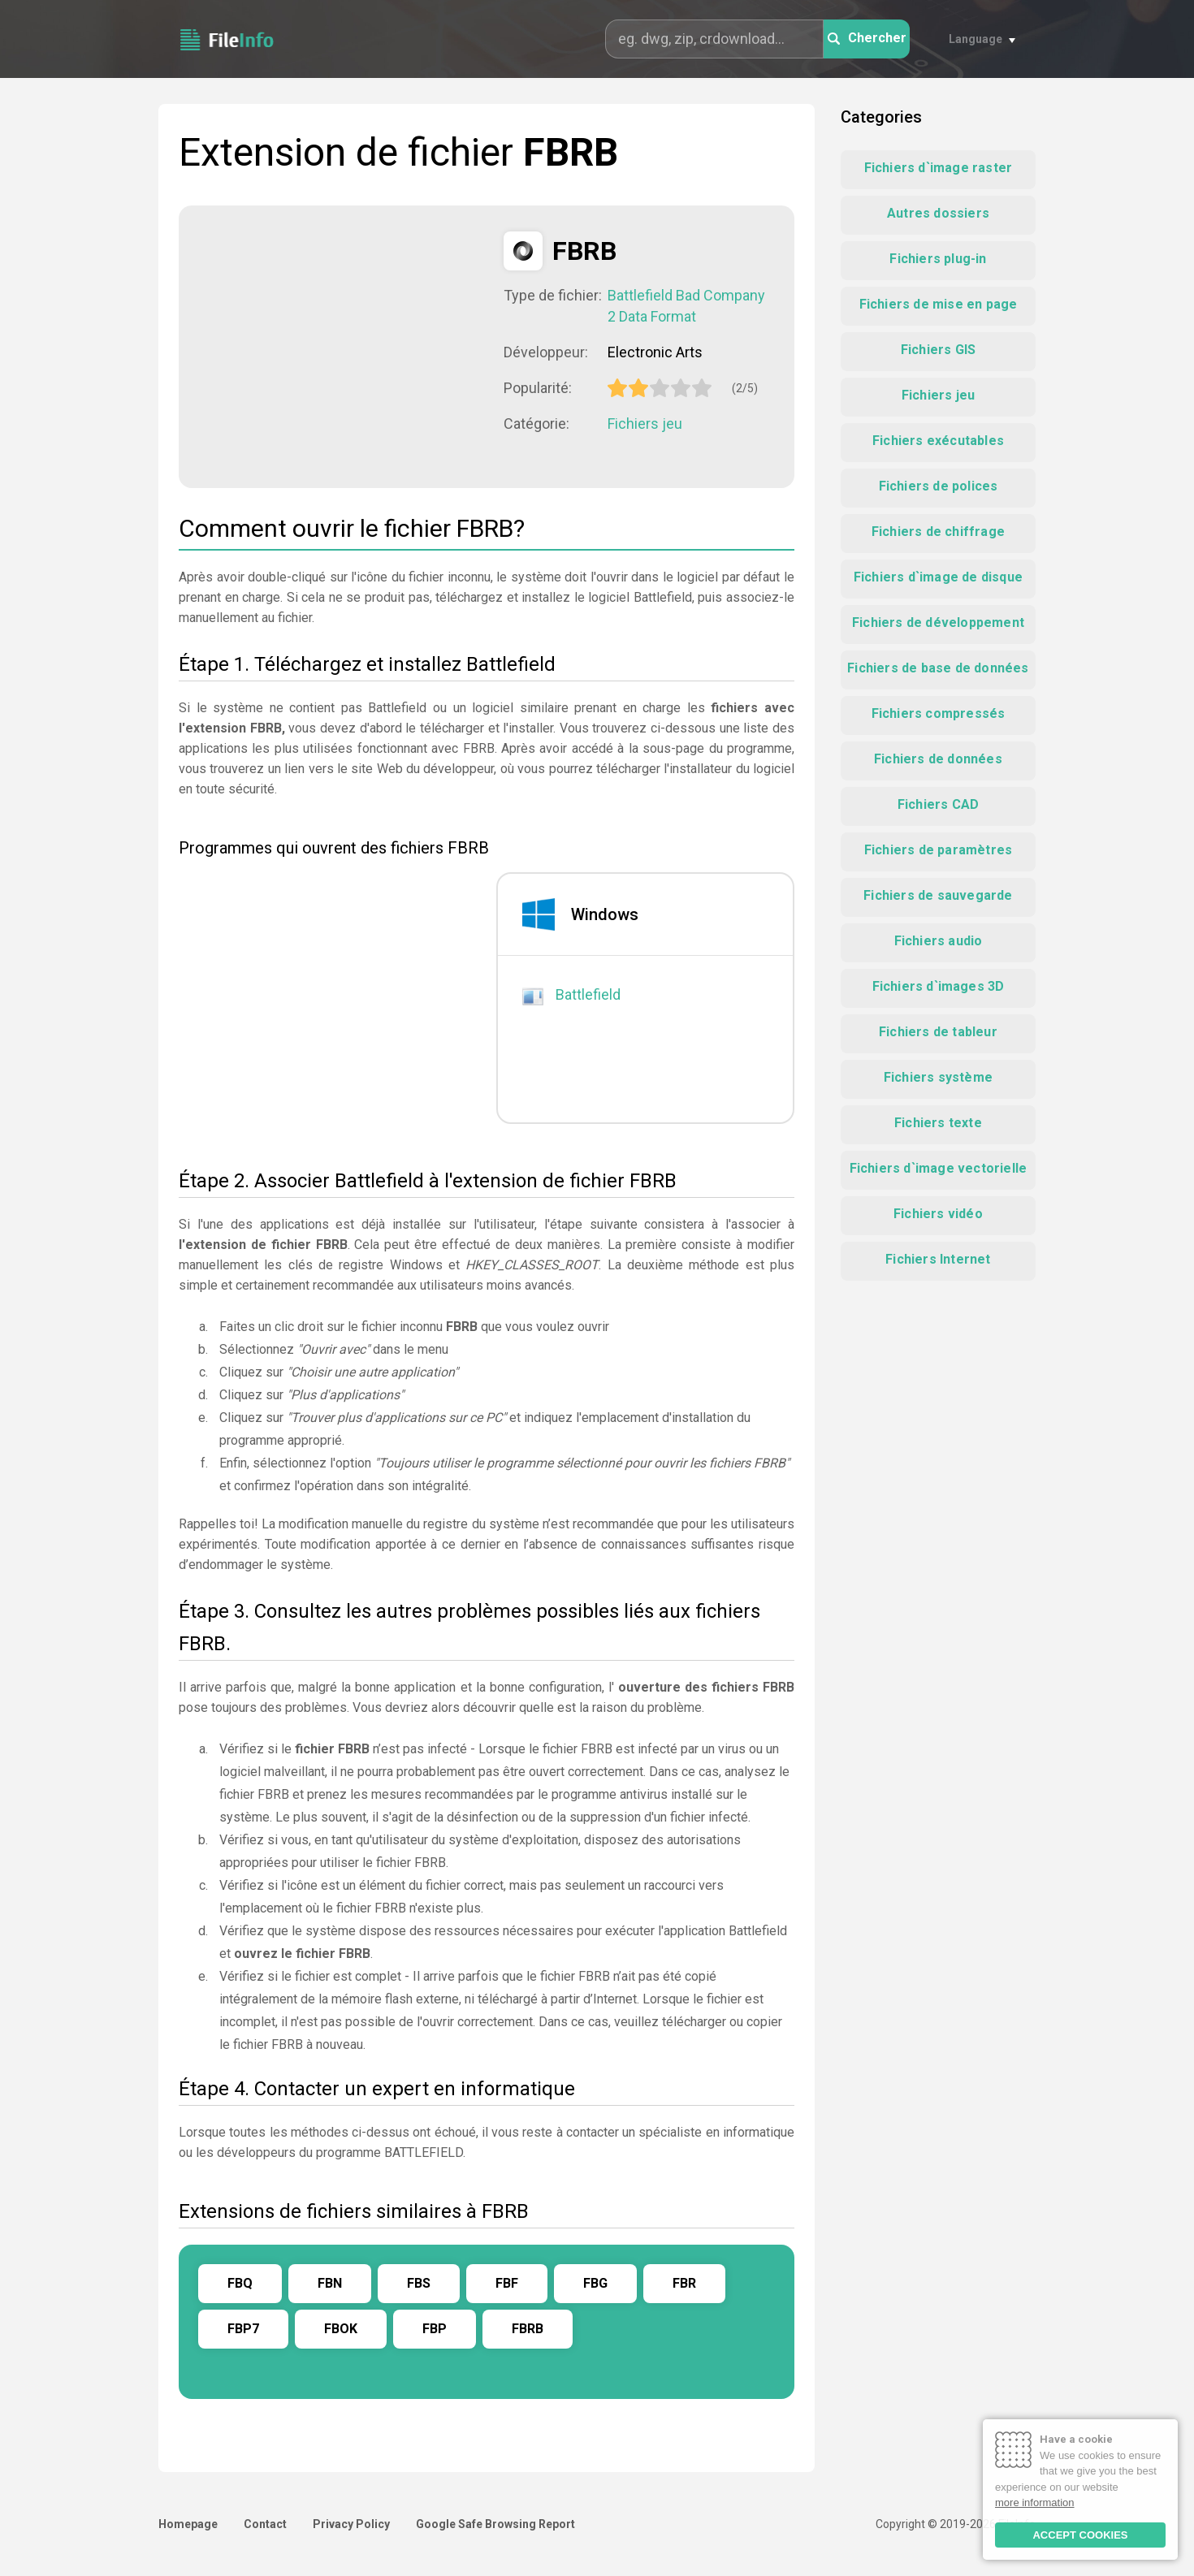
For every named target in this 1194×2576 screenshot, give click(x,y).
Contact (265, 2524)
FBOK (340, 2328)
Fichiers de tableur (938, 1031)
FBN (330, 2283)
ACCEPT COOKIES (1079, 2535)
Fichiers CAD (938, 804)
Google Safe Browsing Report (495, 2524)
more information (1035, 2502)
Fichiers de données (938, 759)
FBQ (240, 2283)
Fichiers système (938, 1077)
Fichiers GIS (938, 349)
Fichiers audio (938, 941)
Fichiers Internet (937, 1259)
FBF (506, 2283)
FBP (434, 2328)
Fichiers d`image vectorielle (938, 1168)
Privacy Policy (351, 2524)
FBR (684, 2283)
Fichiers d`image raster (938, 167)
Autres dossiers (938, 213)
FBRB (527, 2328)
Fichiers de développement (938, 622)
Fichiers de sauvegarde (937, 895)
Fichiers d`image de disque (938, 577)
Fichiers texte (938, 1122)
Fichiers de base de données (937, 668)
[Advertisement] (341, 345)
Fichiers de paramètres (938, 850)
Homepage (188, 2524)
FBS (418, 2283)
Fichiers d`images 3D (938, 986)
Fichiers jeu (645, 423)
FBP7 (243, 2328)
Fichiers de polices (938, 486)
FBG (595, 2283)
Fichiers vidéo (938, 1213)
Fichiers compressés (939, 713)
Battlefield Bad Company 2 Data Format (686, 306)
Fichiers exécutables (938, 440)
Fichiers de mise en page (938, 304)
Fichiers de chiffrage (938, 531)
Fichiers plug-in (937, 258)
